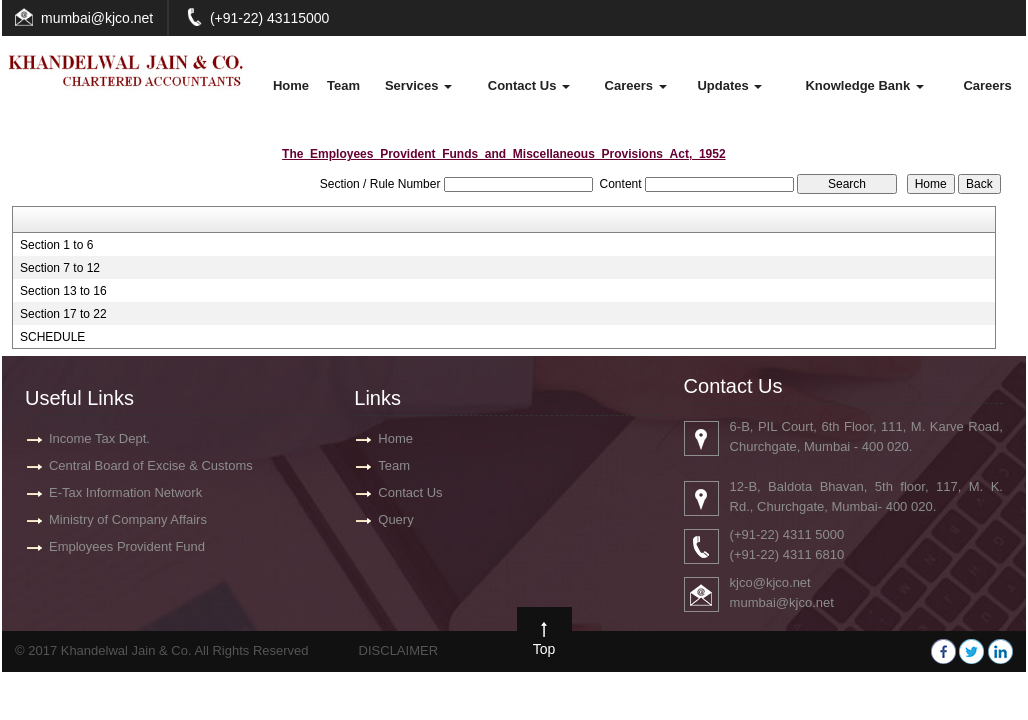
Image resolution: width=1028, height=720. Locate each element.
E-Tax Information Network (125, 492)
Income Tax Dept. (99, 438)
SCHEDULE (52, 337)
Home (291, 85)
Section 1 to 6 (56, 245)
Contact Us (529, 85)
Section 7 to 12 (60, 268)
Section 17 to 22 (63, 314)
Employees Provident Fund (127, 546)
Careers (636, 85)
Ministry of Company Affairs (128, 519)
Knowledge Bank (864, 85)
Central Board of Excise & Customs (151, 465)
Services (418, 85)
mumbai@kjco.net (97, 18)
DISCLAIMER (398, 650)
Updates (729, 85)
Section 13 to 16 (63, 291)
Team (343, 85)
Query (395, 519)
